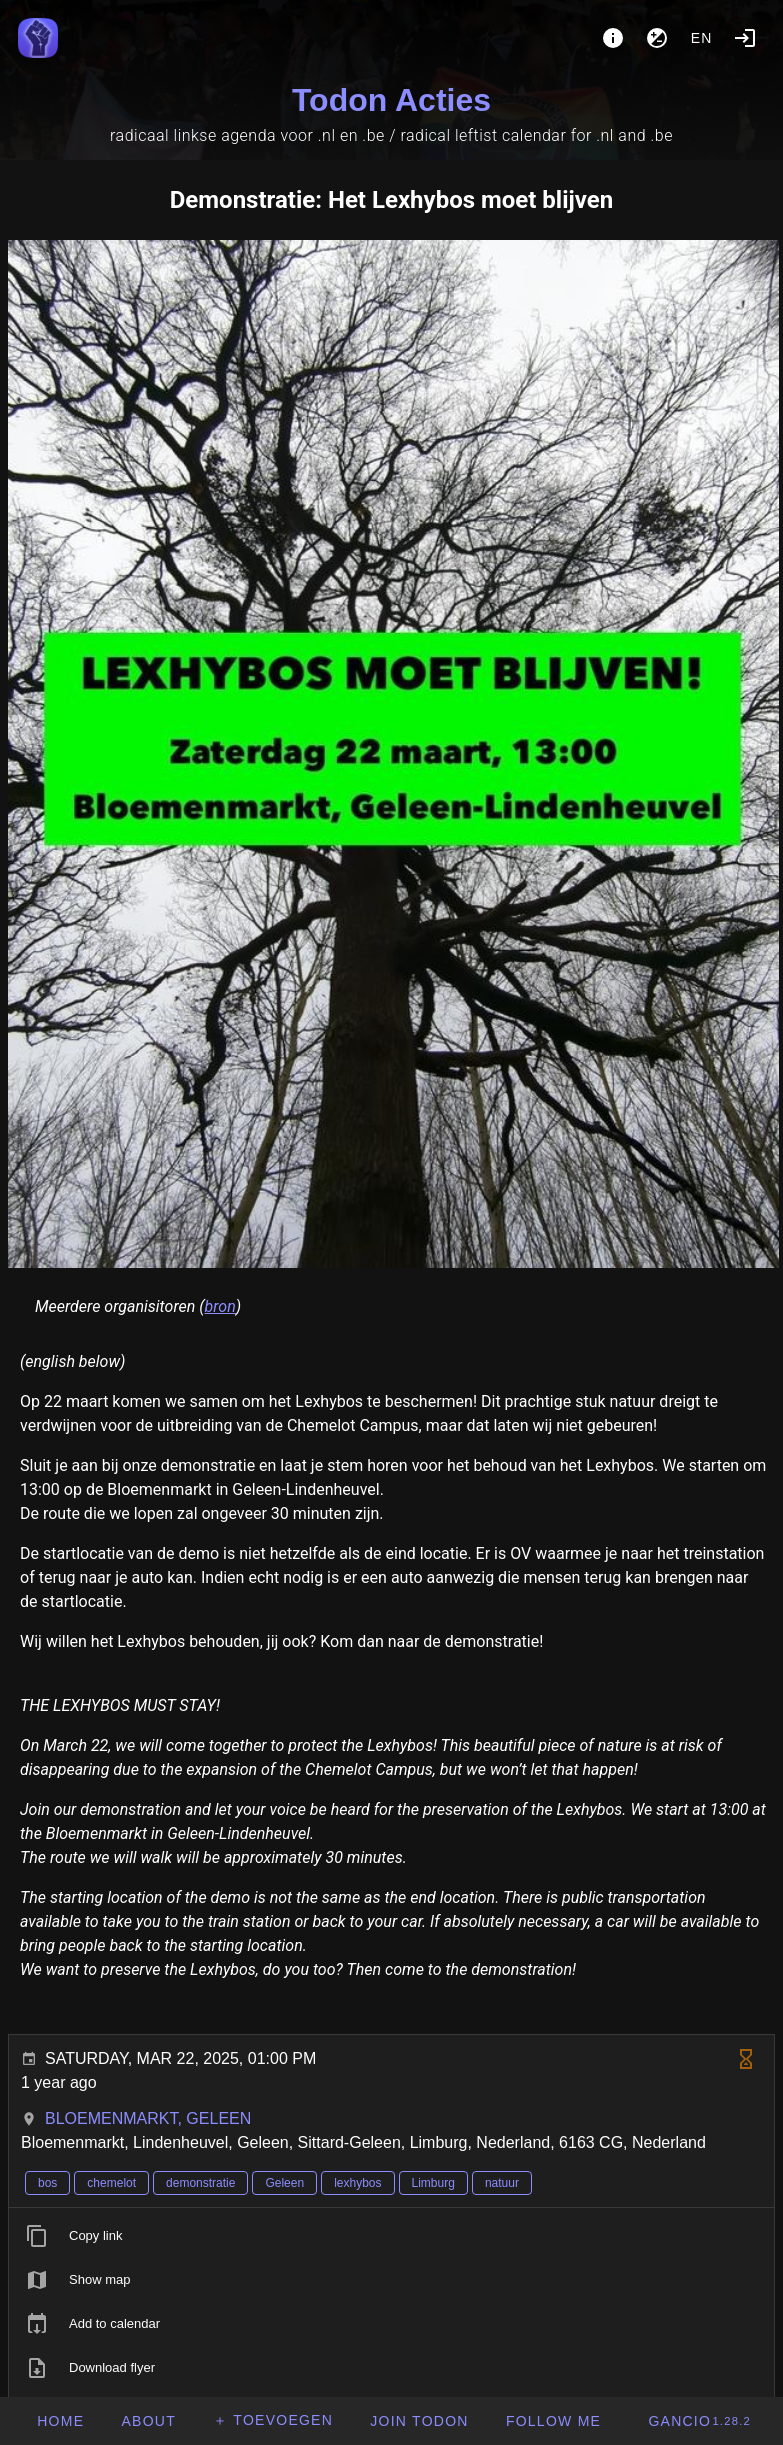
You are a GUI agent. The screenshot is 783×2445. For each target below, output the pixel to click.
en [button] (702, 38)
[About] (613, 38)
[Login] (745, 38)
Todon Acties (391, 100)
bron (220, 1306)
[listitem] (391, 2236)
